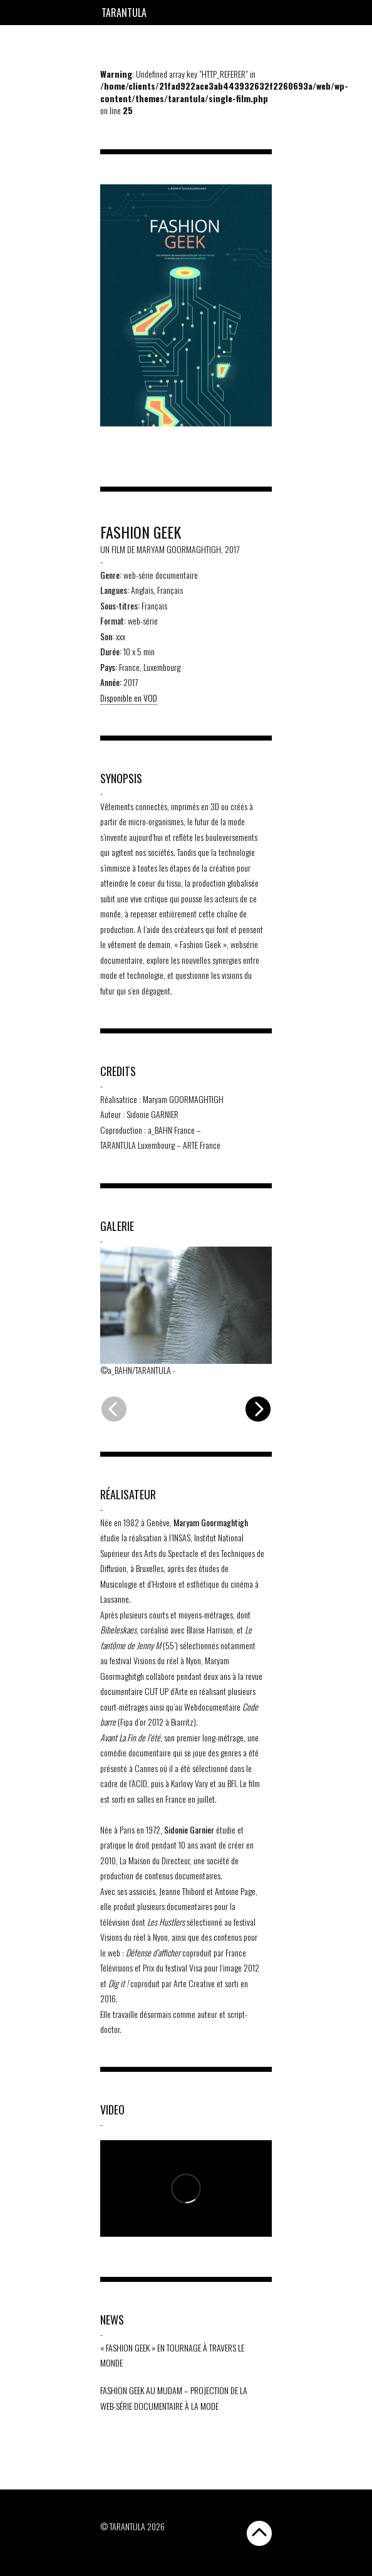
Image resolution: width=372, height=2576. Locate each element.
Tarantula (124, 12)
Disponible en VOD (128, 697)
